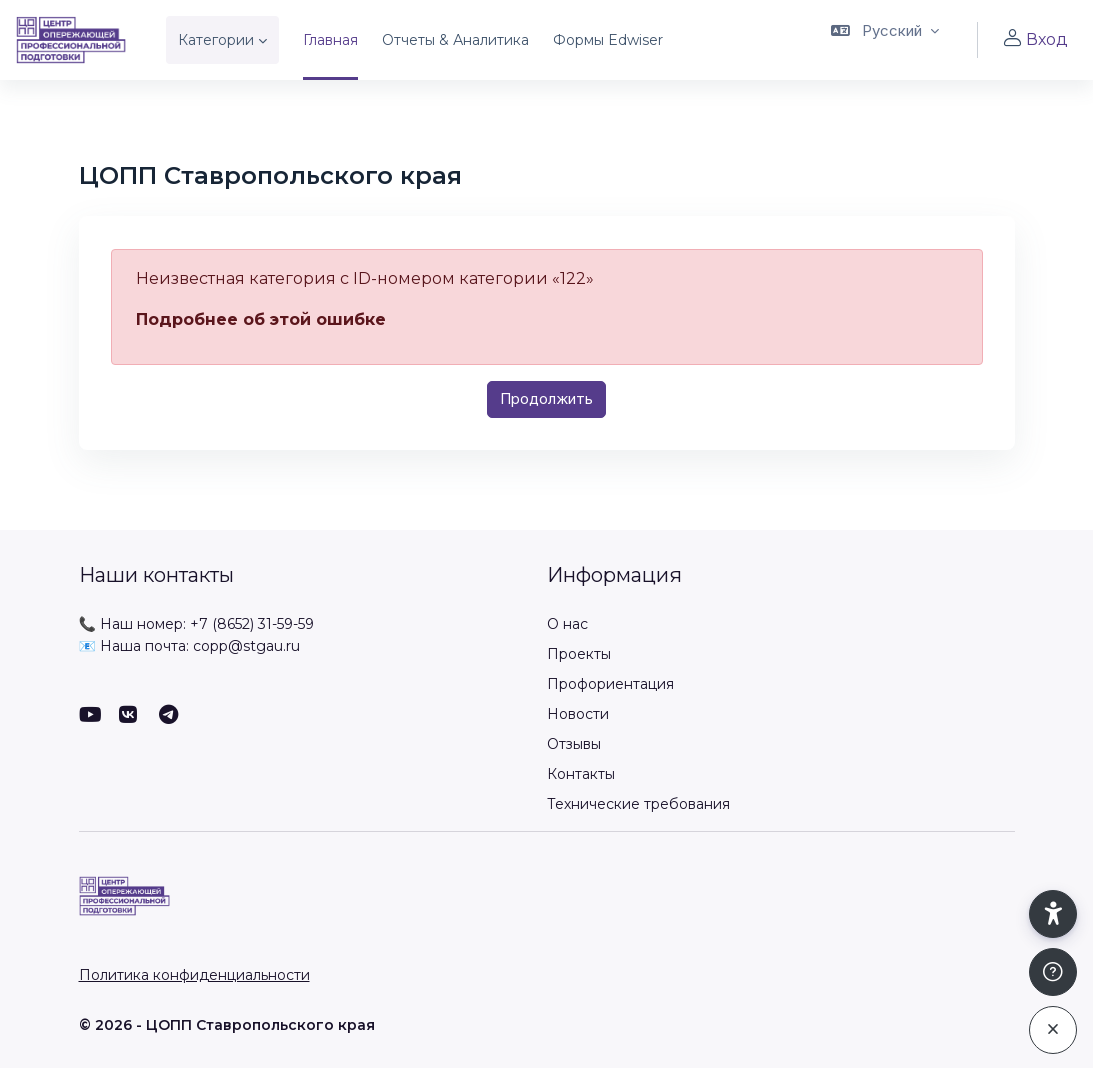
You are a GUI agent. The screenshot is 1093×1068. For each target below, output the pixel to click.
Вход (1035, 39)
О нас (567, 624)
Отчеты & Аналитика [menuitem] (455, 40)
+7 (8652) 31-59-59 (252, 624)
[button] (885, 40)
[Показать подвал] (1053, 972)
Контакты (581, 774)
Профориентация (610, 684)
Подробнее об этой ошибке (261, 319)
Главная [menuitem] (330, 40)
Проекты (579, 654)
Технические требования (638, 804)
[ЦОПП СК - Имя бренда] (71, 40)
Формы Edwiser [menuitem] (608, 40)
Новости (578, 714)
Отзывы (574, 744)
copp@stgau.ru (246, 646)
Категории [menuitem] (216, 40)
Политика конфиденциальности (194, 975)
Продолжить (546, 398)
